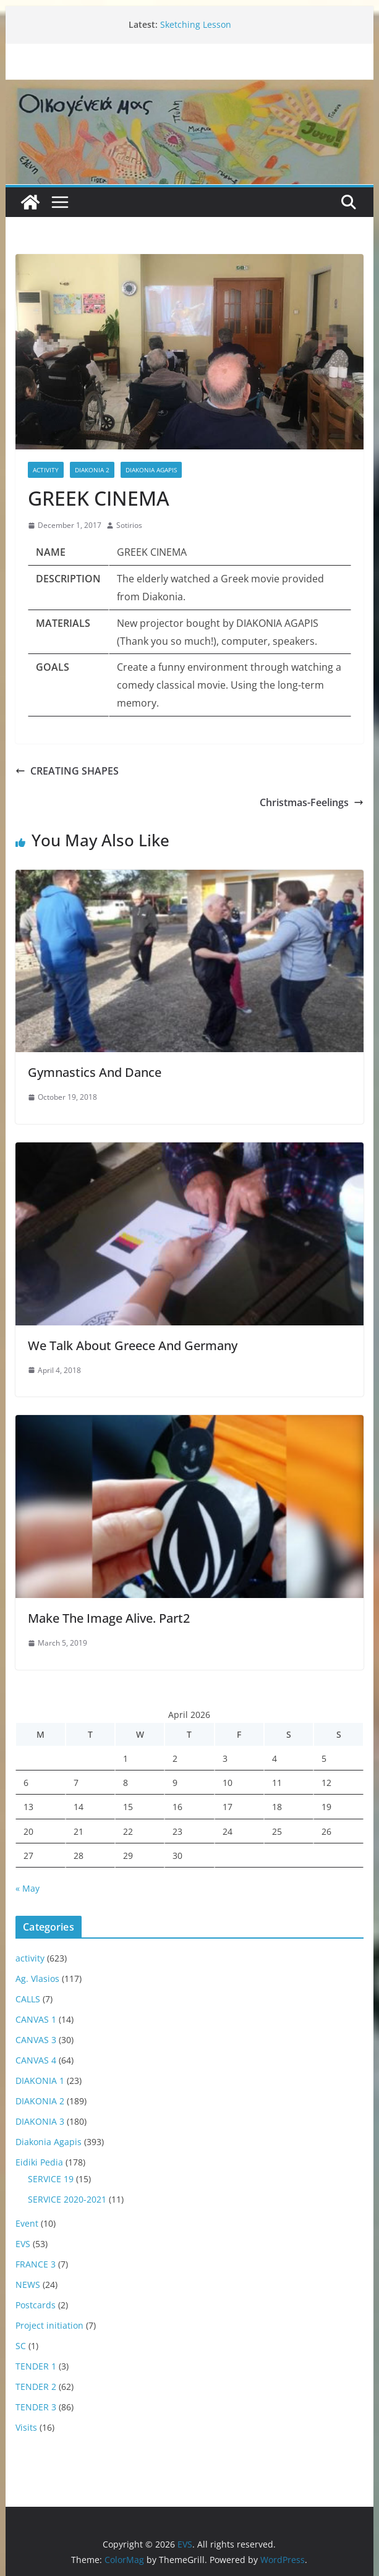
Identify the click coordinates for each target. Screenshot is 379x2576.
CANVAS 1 (35, 2019)
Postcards (35, 2305)
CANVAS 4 (35, 2060)
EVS (22, 2244)
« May (27, 1888)
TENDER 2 (35, 2386)
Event (26, 2223)
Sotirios (129, 525)
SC (20, 2346)
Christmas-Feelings (312, 802)
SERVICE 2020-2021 (67, 2199)
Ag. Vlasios (37, 1978)
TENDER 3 (35, 2407)
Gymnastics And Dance (94, 1072)
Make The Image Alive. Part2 (109, 1618)
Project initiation (49, 2325)
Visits (26, 2427)
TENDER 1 (35, 2366)
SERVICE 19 (51, 2179)
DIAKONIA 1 (39, 2080)
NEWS (27, 2284)
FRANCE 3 (35, 2264)
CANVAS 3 (35, 2040)
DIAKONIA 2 (92, 469)
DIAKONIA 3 (39, 2121)
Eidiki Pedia (39, 2162)
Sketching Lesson (195, 24)
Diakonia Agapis (151, 469)
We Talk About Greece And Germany (132, 1345)
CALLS (27, 1999)
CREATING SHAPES (67, 771)
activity (46, 469)
